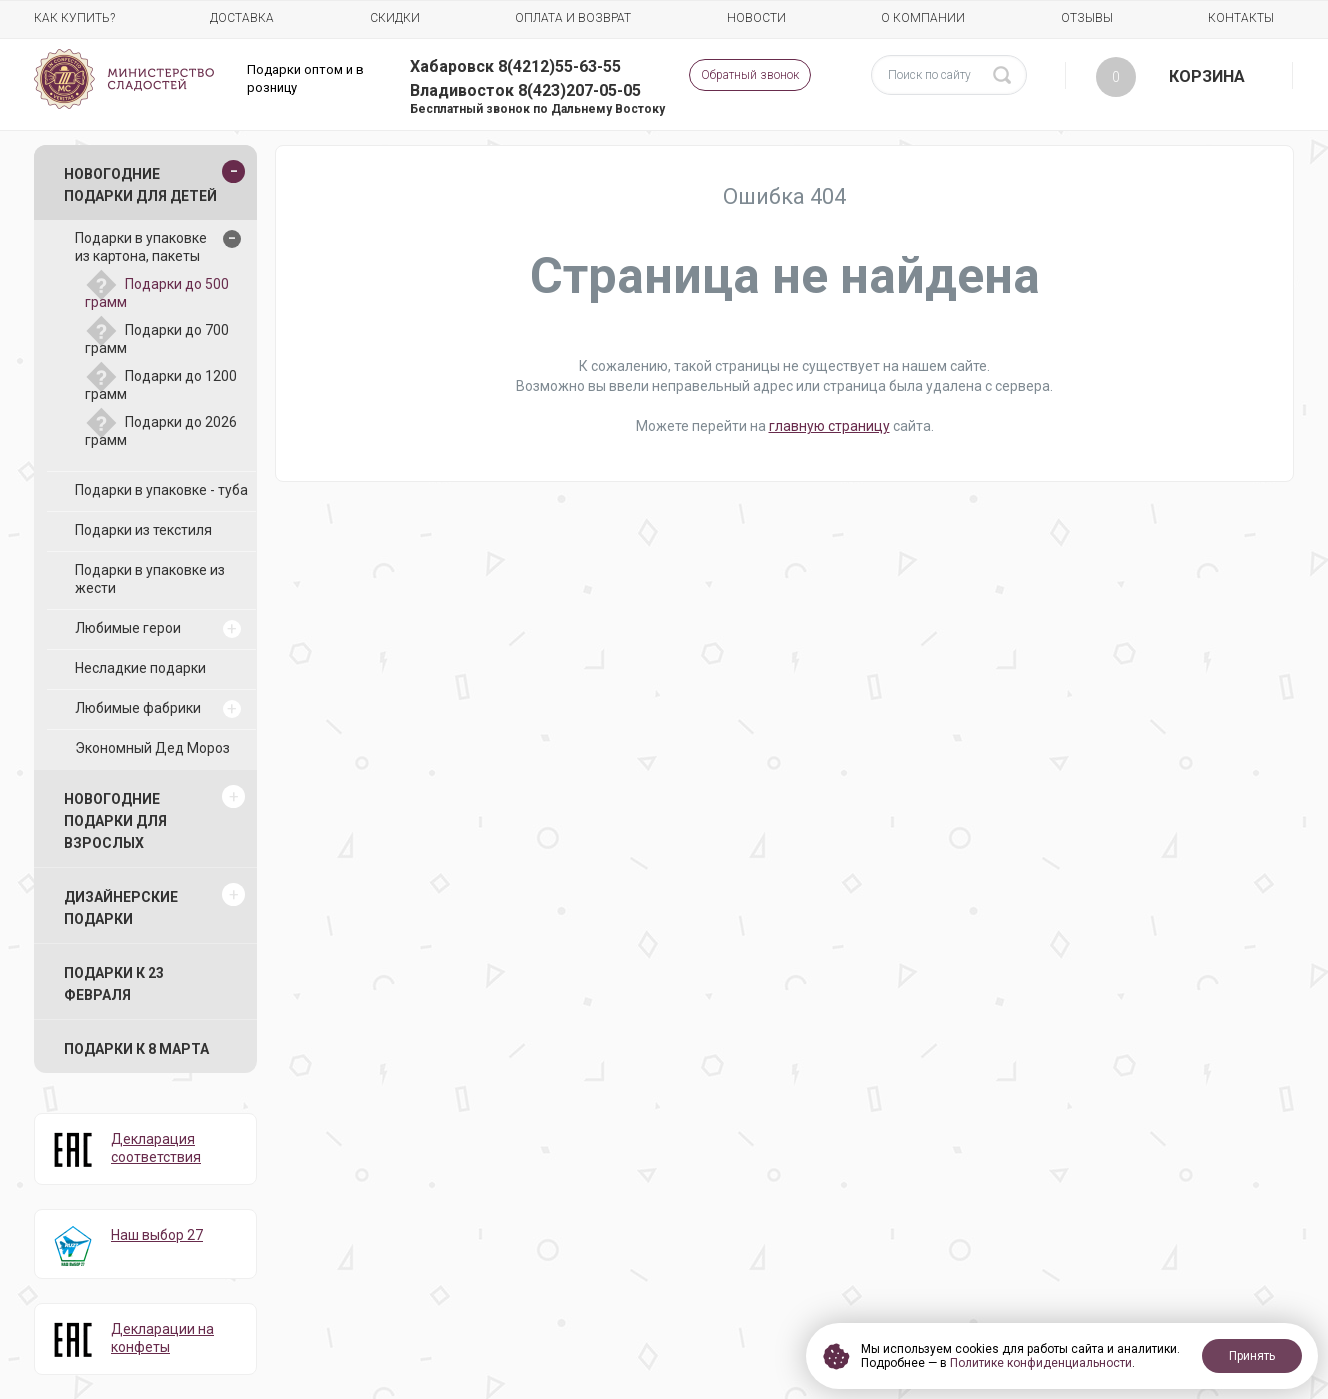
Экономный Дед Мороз (152, 748)
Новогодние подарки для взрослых (115, 821)
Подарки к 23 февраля (114, 984)
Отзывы (1087, 18)
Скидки (395, 18)
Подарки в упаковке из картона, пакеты (141, 247)
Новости (756, 18)
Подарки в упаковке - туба (161, 490)
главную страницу (829, 426)
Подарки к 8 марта (136, 1049)
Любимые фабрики (138, 708)
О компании (923, 18)
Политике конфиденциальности (1041, 1363)
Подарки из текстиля (143, 530)
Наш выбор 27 (157, 1235)
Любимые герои (128, 628)
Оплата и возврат (573, 18)
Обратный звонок (750, 75)
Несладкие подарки (140, 668)
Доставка (242, 18)
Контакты (1241, 18)
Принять (1252, 1356)
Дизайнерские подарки (121, 908)
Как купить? (74, 18)
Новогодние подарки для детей (140, 185)
